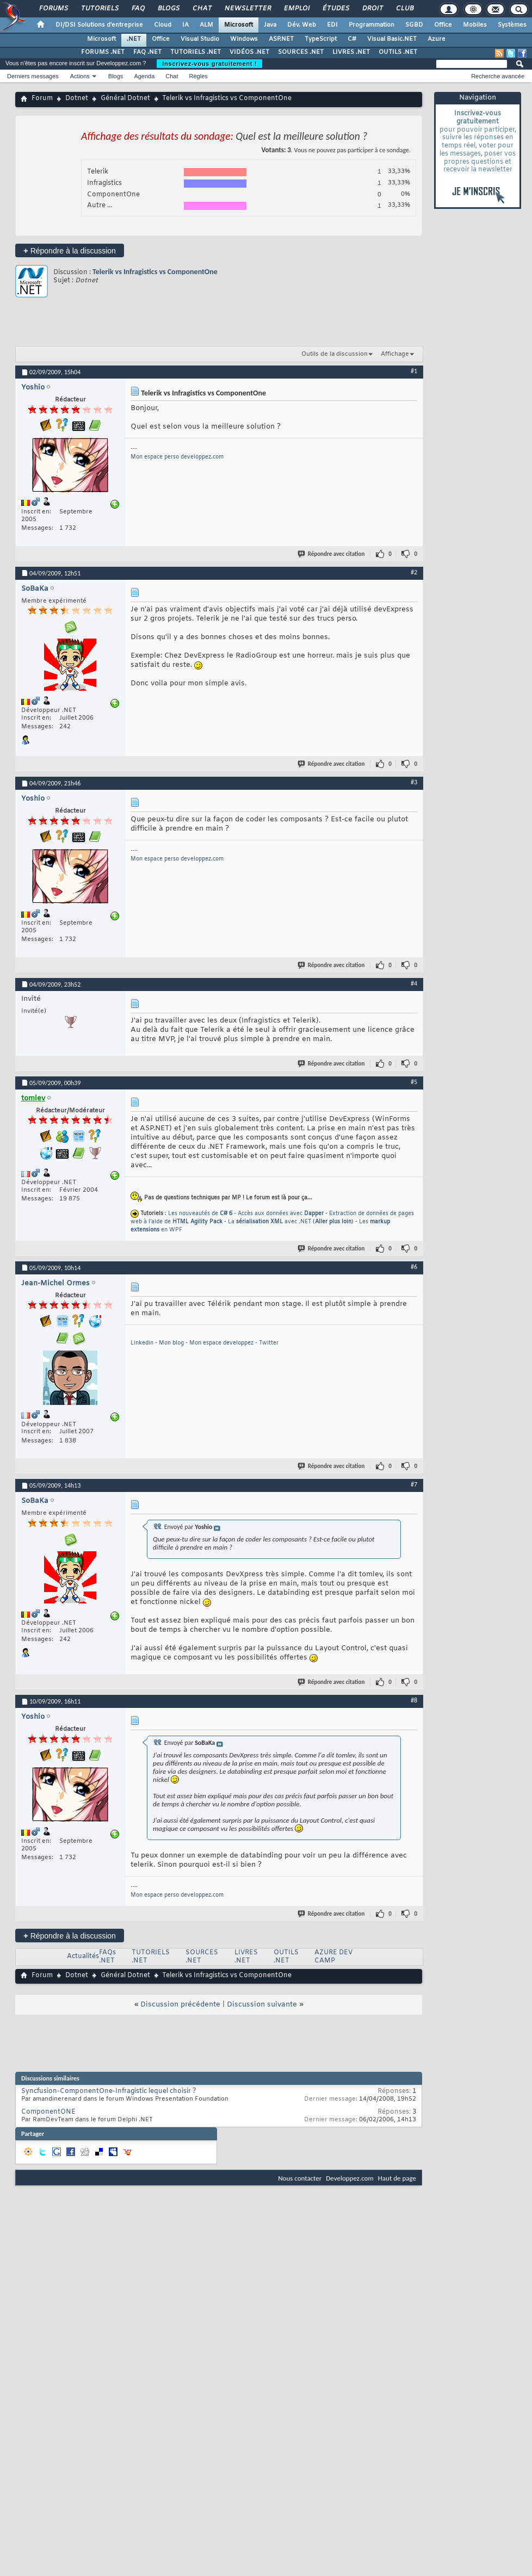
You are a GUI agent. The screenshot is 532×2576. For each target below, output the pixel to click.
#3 (414, 782)
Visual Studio (200, 39)
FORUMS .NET (103, 52)
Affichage (395, 354)
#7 (414, 1484)
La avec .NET (269, 1221)
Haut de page (397, 2178)
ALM (206, 25)
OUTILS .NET (398, 52)
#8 (414, 1700)
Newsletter (247, 8)
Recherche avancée (497, 76)
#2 (414, 572)
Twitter (269, 1343)
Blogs (168, 8)
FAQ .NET (147, 52)
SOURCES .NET (301, 52)
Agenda (144, 76)
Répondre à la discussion (69, 250)
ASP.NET (281, 39)
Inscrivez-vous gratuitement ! (209, 63)
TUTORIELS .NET (195, 52)
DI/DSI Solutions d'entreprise (99, 25)
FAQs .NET (107, 1956)
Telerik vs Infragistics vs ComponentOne (155, 271)
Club (404, 8)
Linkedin (142, 1343)
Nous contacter (299, 2178)
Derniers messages (33, 76)
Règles (198, 76)
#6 (414, 1267)
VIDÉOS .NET (249, 52)
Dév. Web (301, 25)
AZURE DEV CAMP (333, 1956)
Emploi (296, 8)
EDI (332, 25)
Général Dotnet (125, 98)
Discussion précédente (180, 2004)
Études (335, 8)
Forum (42, 98)
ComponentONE (48, 2112)
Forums (53, 8)
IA (185, 25)
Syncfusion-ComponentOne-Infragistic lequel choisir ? (108, 2091)
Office (443, 25)
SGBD (414, 25)
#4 (414, 983)
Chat (201, 8)
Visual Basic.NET (392, 39)
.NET (134, 39)
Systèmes (512, 25)
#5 (414, 1082)
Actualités (83, 1956)
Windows (244, 39)
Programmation (371, 25)
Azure (437, 39)
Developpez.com (350, 2178)
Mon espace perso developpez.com (177, 457)
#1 (414, 371)
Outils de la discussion (334, 354)
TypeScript (321, 39)
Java (270, 25)
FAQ (137, 8)
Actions (80, 76)
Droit (372, 8)
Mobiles (475, 25)
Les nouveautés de (200, 1213)
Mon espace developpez (221, 1343)
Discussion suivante (262, 2004)
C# (352, 39)
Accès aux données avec (281, 1213)
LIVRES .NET (351, 52)
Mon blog (171, 1343)
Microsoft (238, 25)
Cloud (162, 25)
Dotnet (76, 98)
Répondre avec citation (332, 554)
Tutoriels (99, 8)
